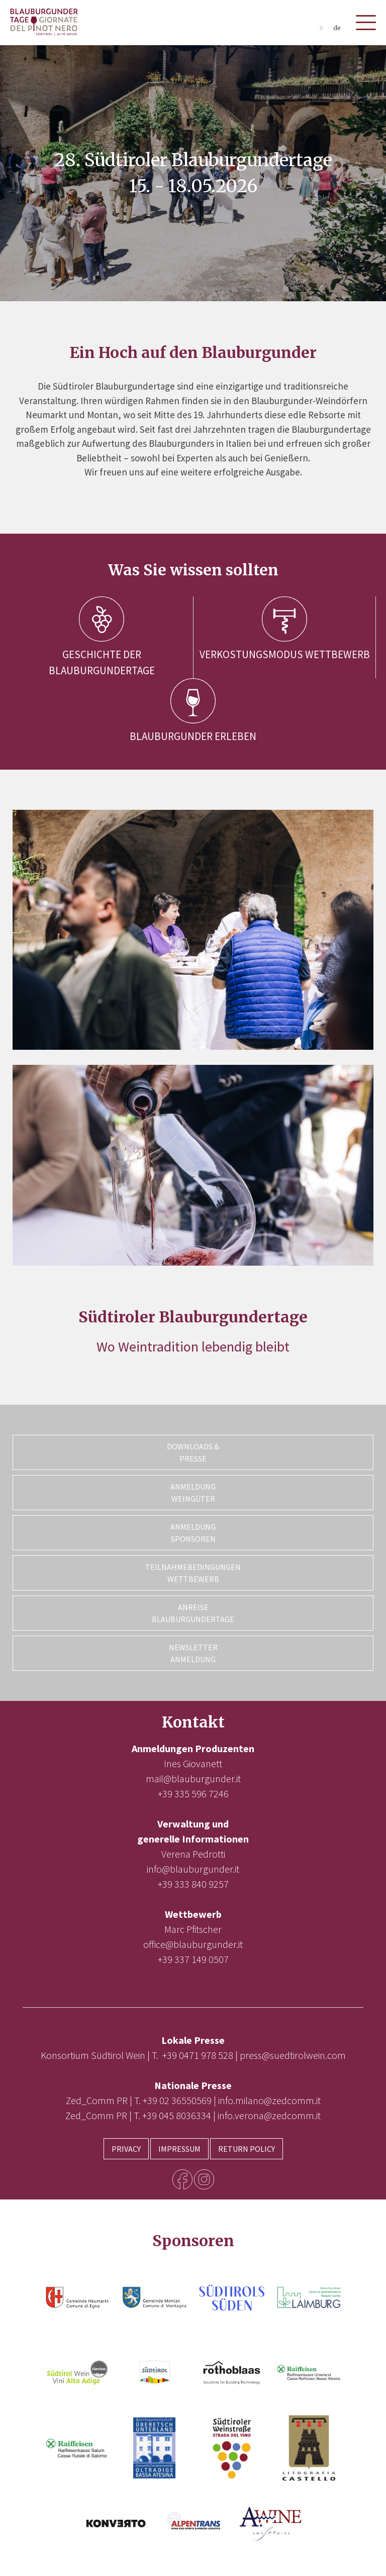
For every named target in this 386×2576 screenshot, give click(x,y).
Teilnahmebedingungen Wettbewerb (193, 1573)
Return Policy (246, 2149)
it (321, 28)
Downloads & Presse (193, 1452)
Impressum (179, 2149)
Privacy (126, 2149)
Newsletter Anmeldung (193, 1653)
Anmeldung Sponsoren (193, 1533)
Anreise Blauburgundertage (193, 1613)
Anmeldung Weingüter (193, 1493)
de (337, 28)
